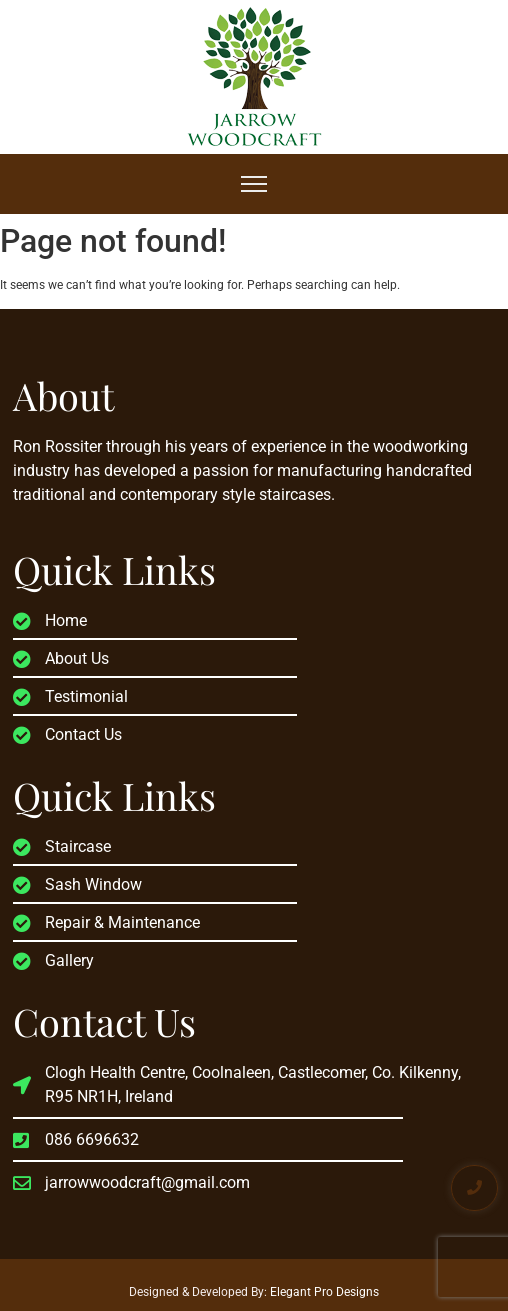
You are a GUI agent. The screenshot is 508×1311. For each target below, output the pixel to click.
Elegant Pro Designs (324, 1292)
